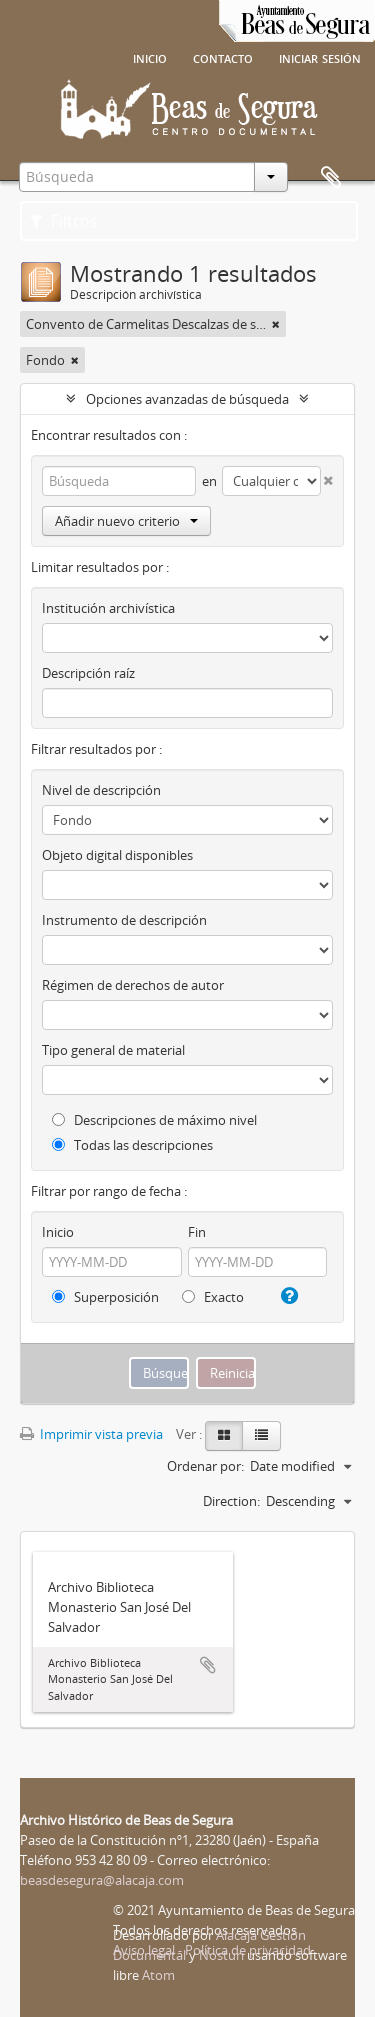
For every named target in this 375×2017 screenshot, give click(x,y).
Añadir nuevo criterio (126, 521)
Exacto (213, 1297)
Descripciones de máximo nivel (154, 1120)
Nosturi (221, 1955)
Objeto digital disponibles (117, 855)
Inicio (150, 57)
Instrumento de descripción (124, 920)
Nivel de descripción (101, 790)
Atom (158, 1975)
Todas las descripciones (132, 1145)
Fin (197, 1232)
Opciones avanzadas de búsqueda (187, 399)
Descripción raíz (88, 673)
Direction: (231, 1501)
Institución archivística (108, 608)
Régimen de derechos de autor (133, 985)
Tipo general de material (113, 1050)
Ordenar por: (205, 1466)
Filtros (64, 221)
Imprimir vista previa (91, 1434)
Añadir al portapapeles (208, 1665)
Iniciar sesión (320, 57)
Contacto (223, 57)
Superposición (105, 1297)
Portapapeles (331, 178)
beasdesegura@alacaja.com (102, 1880)
